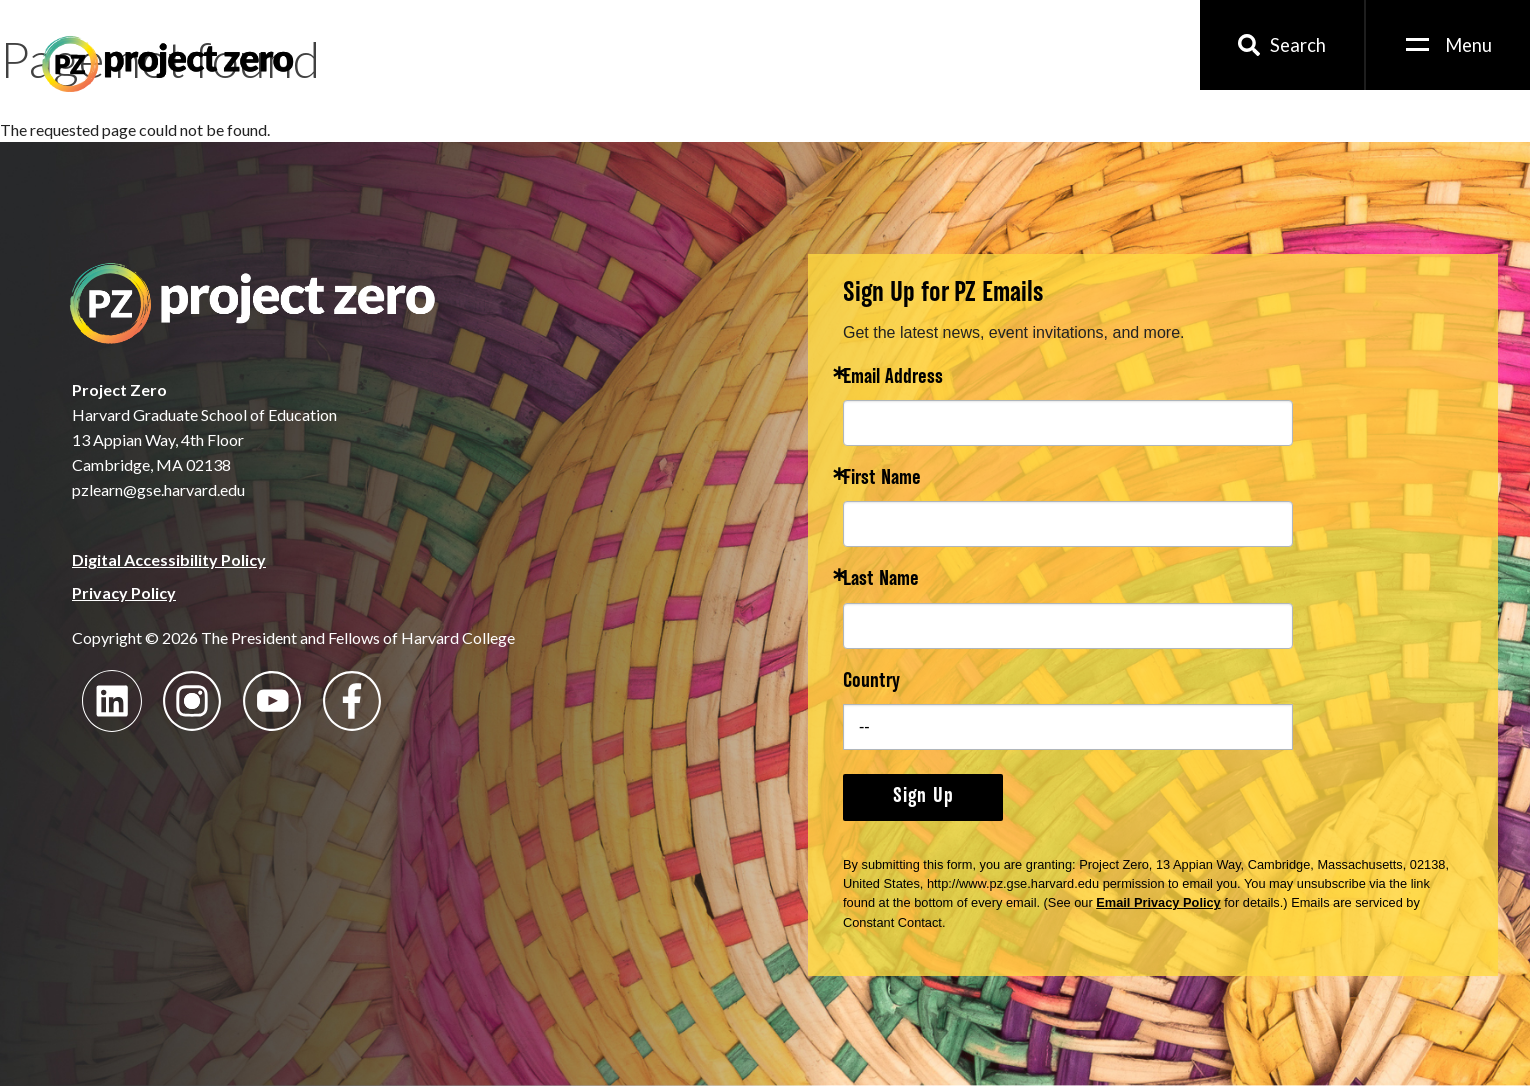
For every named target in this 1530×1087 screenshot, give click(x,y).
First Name (882, 479)
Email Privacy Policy (1158, 902)
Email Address (893, 378)
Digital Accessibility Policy (169, 559)
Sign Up (923, 797)
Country (871, 682)
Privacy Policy (124, 592)
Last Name (881, 580)
